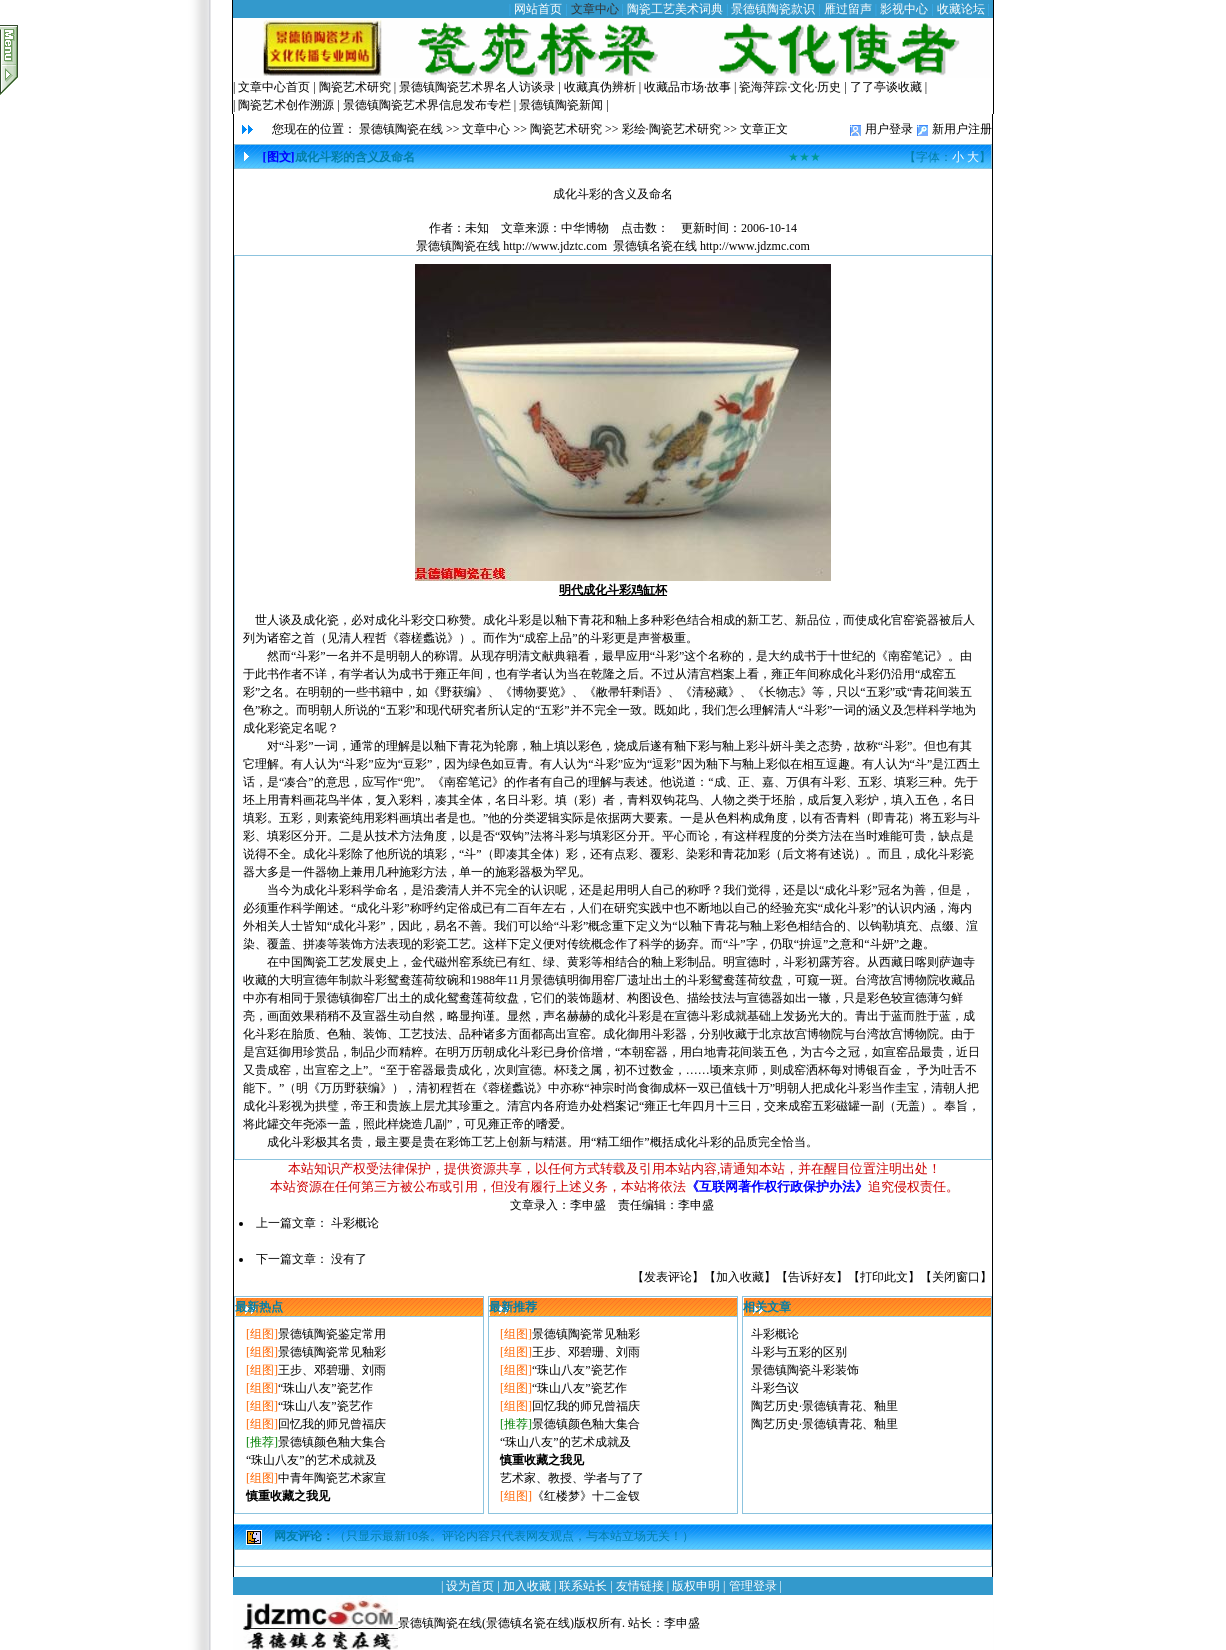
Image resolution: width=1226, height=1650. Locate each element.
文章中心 (595, 9)
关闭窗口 (956, 1277)
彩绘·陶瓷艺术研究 (671, 129)
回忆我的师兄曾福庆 (332, 1424)
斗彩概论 (355, 1223)
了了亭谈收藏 (886, 87)
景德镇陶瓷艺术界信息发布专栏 (427, 105)
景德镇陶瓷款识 (773, 9)
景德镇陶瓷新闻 (561, 105)
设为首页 (470, 1586)
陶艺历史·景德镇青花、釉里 (824, 1406)
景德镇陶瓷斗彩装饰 (805, 1370)
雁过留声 (848, 9)
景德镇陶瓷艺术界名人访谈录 (477, 87)
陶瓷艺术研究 (355, 87)
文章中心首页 (274, 87)
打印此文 (884, 1277)
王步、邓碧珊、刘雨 (332, 1370)
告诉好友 (812, 1277)
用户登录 (889, 129)
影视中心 (904, 9)
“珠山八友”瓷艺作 (325, 1388)
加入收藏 (740, 1277)
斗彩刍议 (775, 1388)
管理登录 (753, 1586)
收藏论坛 (961, 9)
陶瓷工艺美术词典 (675, 9)
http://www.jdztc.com (555, 246)
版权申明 (696, 1586)
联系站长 (583, 1586)
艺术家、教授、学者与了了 (572, 1478)
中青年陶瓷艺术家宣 (332, 1478)
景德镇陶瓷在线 (401, 129)
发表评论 (668, 1277)
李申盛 (682, 1623)
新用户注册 (962, 129)
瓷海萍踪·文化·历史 (790, 87)
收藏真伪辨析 (600, 87)
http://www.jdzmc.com (755, 246)
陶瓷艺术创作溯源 (286, 105)
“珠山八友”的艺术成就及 (311, 1460)
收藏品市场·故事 (687, 87)
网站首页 (538, 9)
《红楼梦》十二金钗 (586, 1496)
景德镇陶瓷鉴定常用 (332, 1334)
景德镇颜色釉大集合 (332, 1442)
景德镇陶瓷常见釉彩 (332, 1352)
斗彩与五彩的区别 (799, 1352)
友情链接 (640, 1586)
